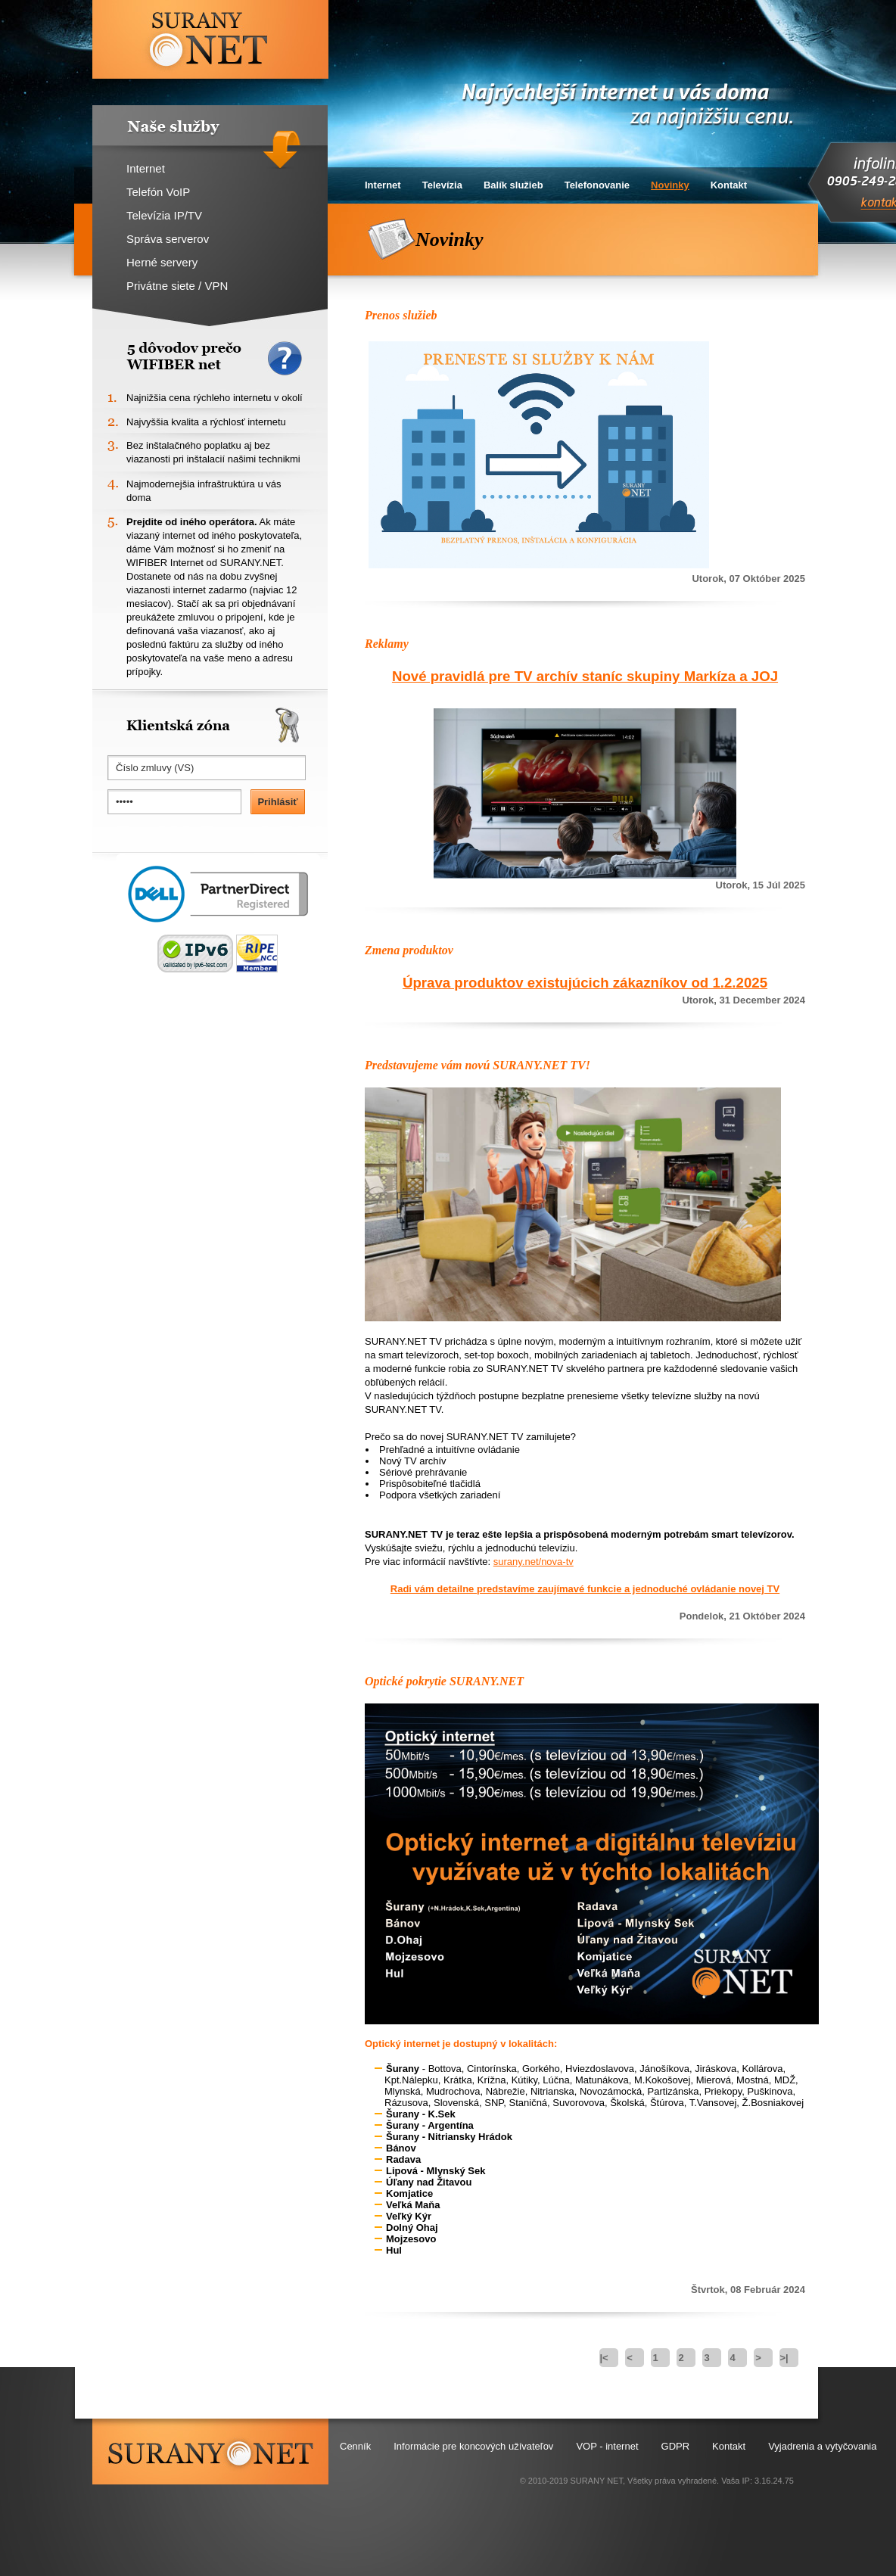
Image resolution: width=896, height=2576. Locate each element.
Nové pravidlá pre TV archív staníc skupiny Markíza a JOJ (585, 676)
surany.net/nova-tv (533, 1561)
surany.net (210, 2451)
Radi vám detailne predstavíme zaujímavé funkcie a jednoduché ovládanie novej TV (584, 1588)
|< (603, 2357)
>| (783, 2357)
